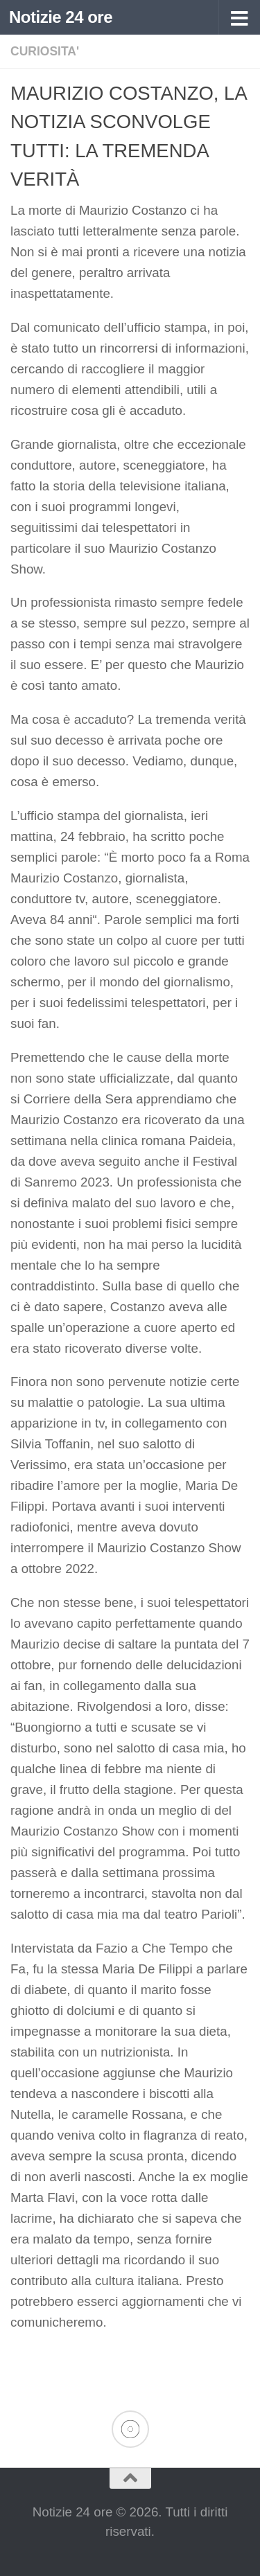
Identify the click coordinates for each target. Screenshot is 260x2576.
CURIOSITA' (44, 51)
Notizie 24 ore (60, 17)
